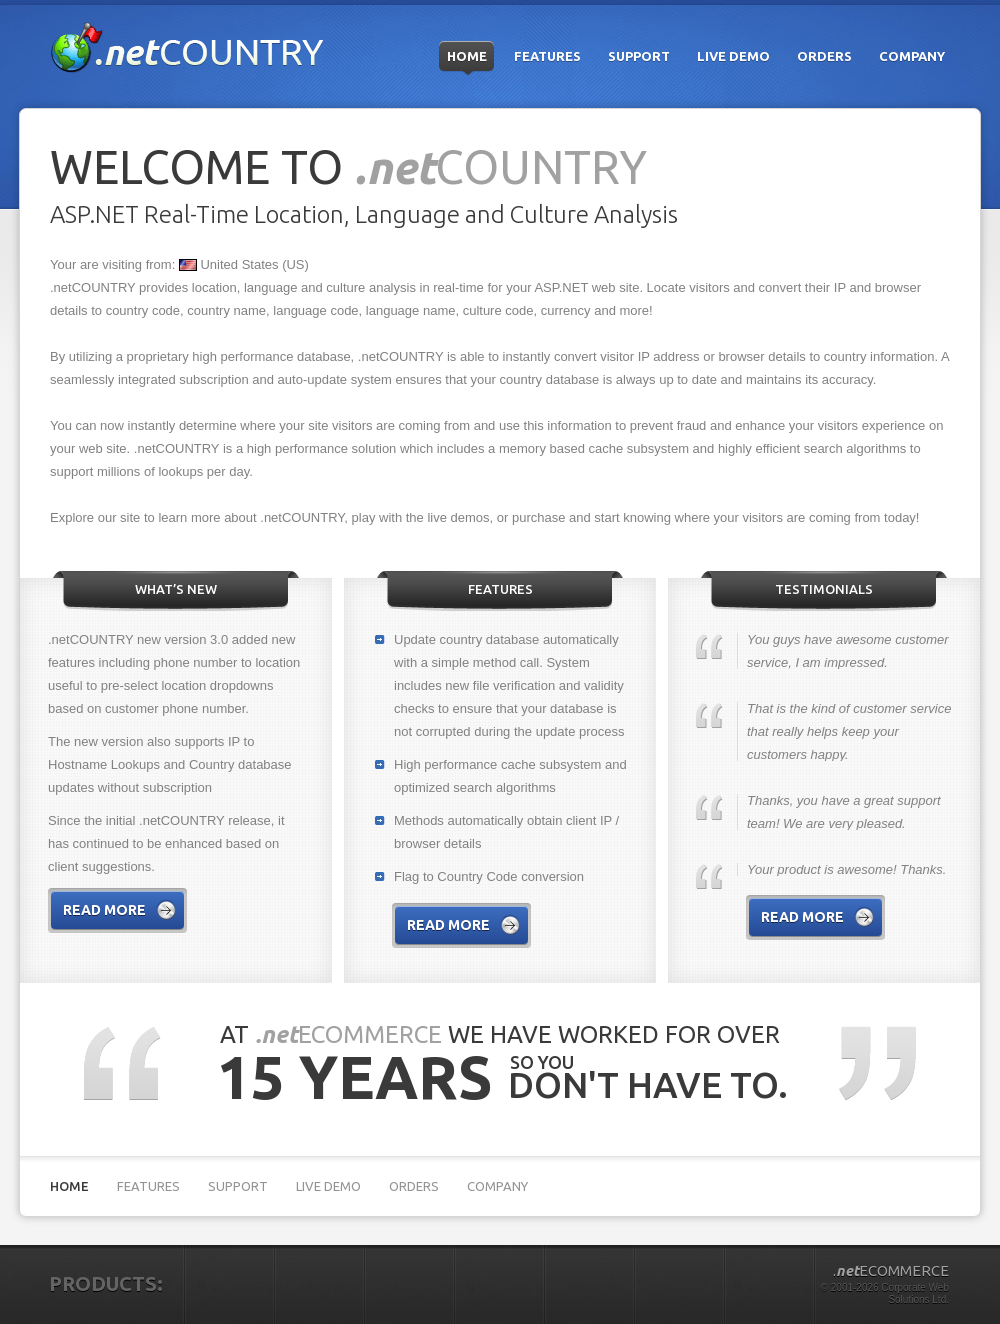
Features (547, 56)
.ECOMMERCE (891, 1270)
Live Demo (733, 56)
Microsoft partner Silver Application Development (889, 1187)
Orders (824, 56)
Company (912, 56)
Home (467, 56)
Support (639, 56)
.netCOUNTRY (187, 47)
